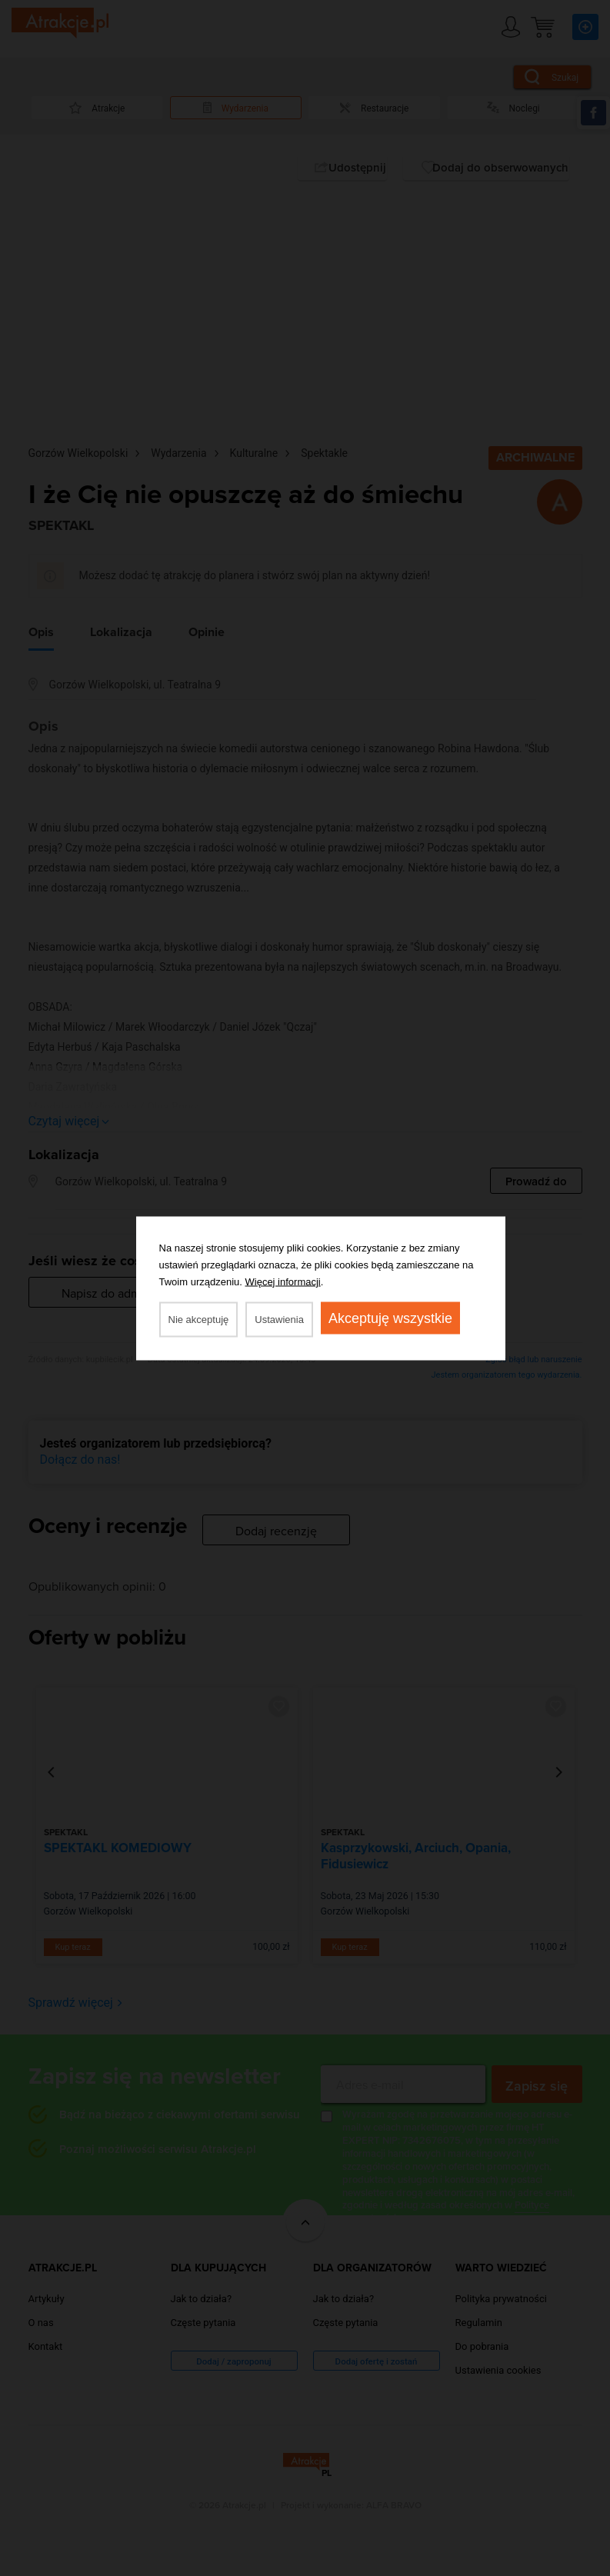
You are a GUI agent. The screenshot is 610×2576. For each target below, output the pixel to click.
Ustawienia (279, 1319)
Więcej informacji (283, 1281)
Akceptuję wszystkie (390, 1317)
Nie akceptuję (198, 1319)
